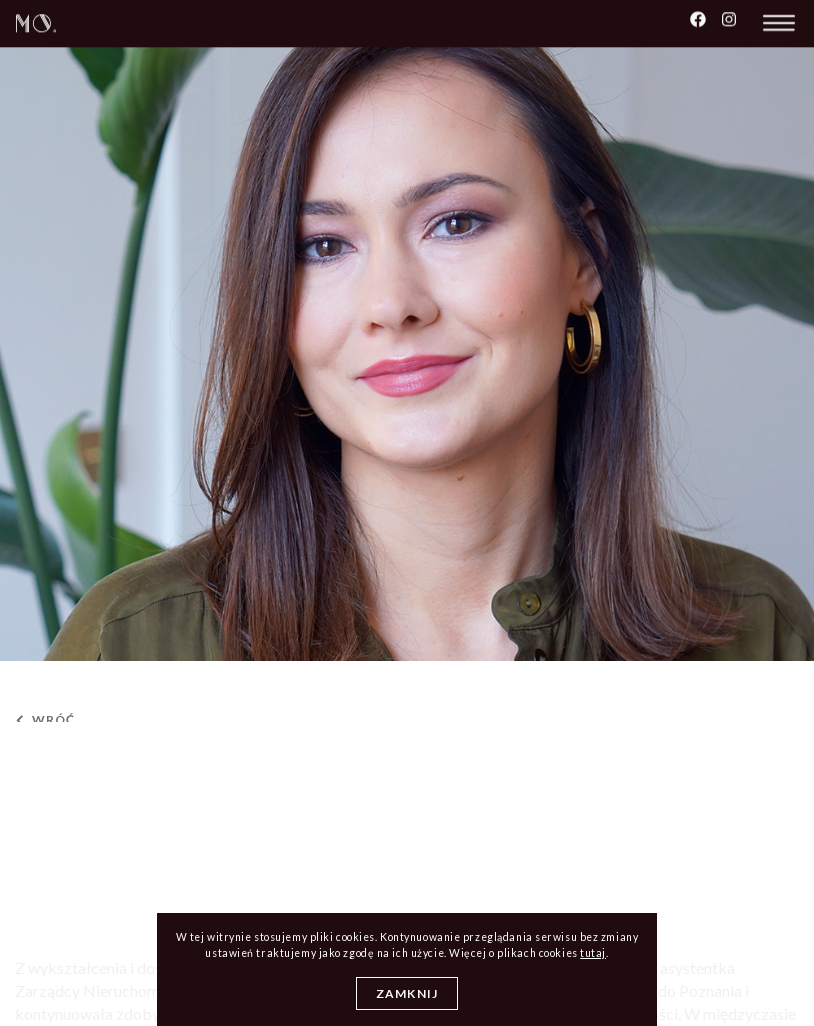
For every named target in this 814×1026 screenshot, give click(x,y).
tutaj (593, 953)
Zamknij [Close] (407, 993)
